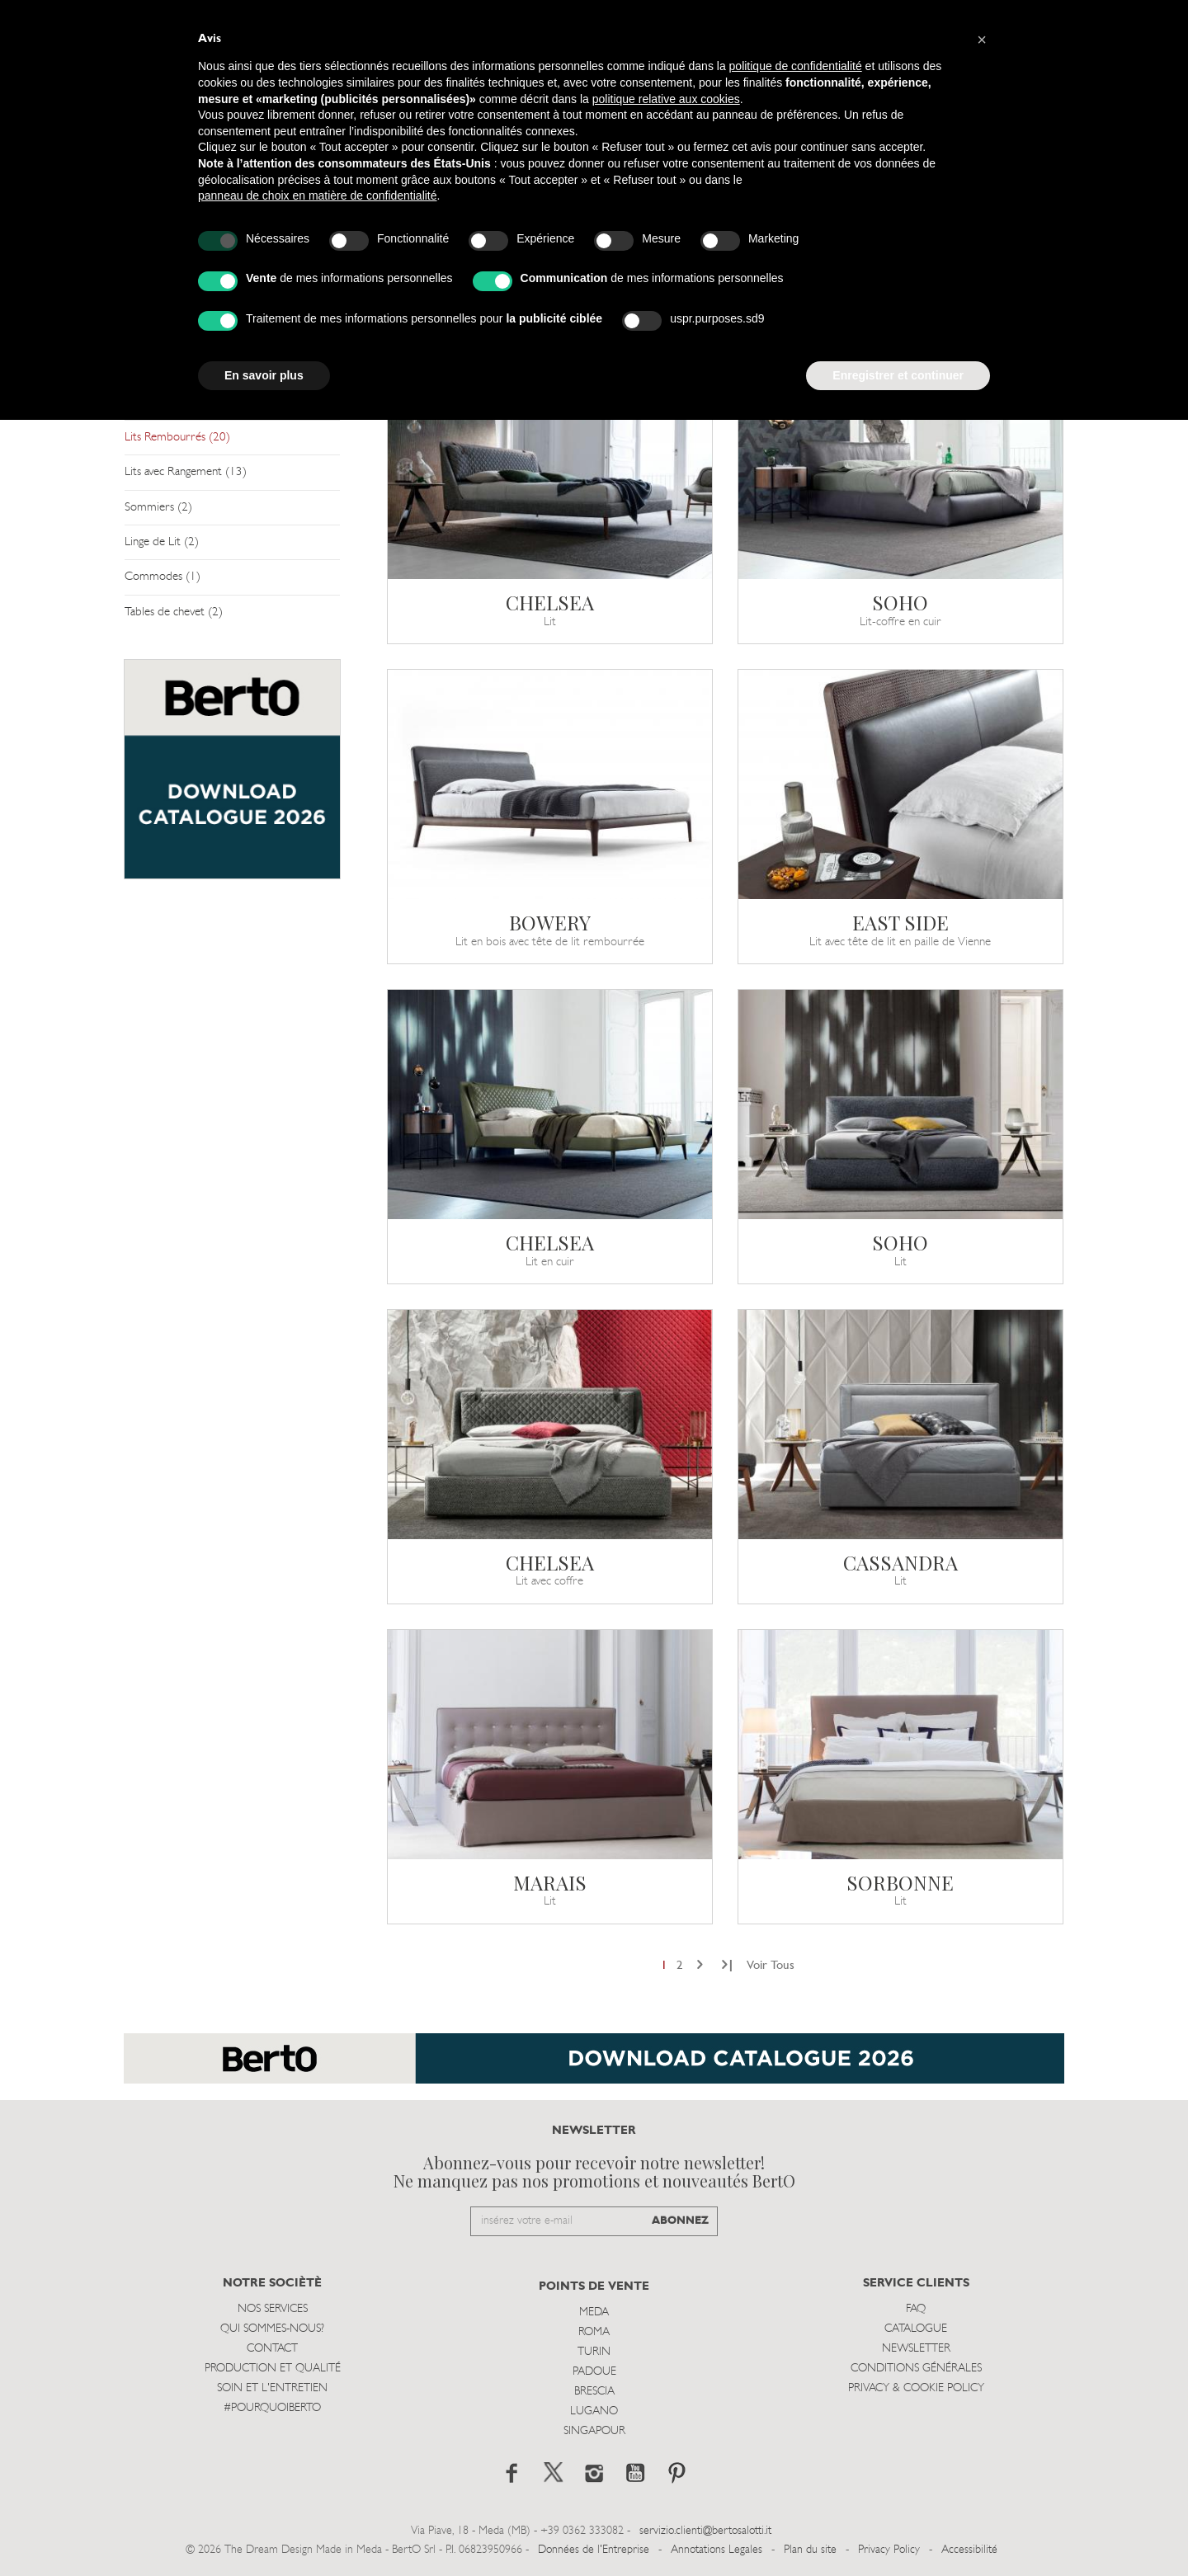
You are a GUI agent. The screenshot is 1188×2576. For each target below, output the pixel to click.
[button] (982, 39)
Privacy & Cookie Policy (916, 2388)
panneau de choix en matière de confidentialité (317, 195)
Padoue (594, 2372)
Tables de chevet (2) (174, 612)
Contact (272, 2349)
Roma (594, 2332)
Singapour (594, 2431)
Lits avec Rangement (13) (186, 472)
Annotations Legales (716, 2550)
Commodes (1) (162, 577)
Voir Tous (770, 1966)
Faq (916, 2309)
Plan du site (810, 2550)
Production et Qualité (273, 2368)
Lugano (594, 2411)
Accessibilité (969, 2550)
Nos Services (273, 2309)
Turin (594, 2352)
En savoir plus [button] (264, 375)
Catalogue (915, 2329)
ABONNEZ (680, 2221)
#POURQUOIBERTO (272, 2408)
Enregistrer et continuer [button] (898, 375)
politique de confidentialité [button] (795, 66)
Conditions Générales (916, 2368)
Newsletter (916, 2349)
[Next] (700, 1966)
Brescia (594, 2391)
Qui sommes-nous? (272, 2329)
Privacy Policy (889, 2550)
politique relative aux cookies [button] (666, 99)
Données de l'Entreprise (593, 2550)
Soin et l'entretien (272, 2388)
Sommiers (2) (158, 508)
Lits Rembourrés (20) (177, 437)
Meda (594, 2312)
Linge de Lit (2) (162, 542)
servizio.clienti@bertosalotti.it (705, 2531)
